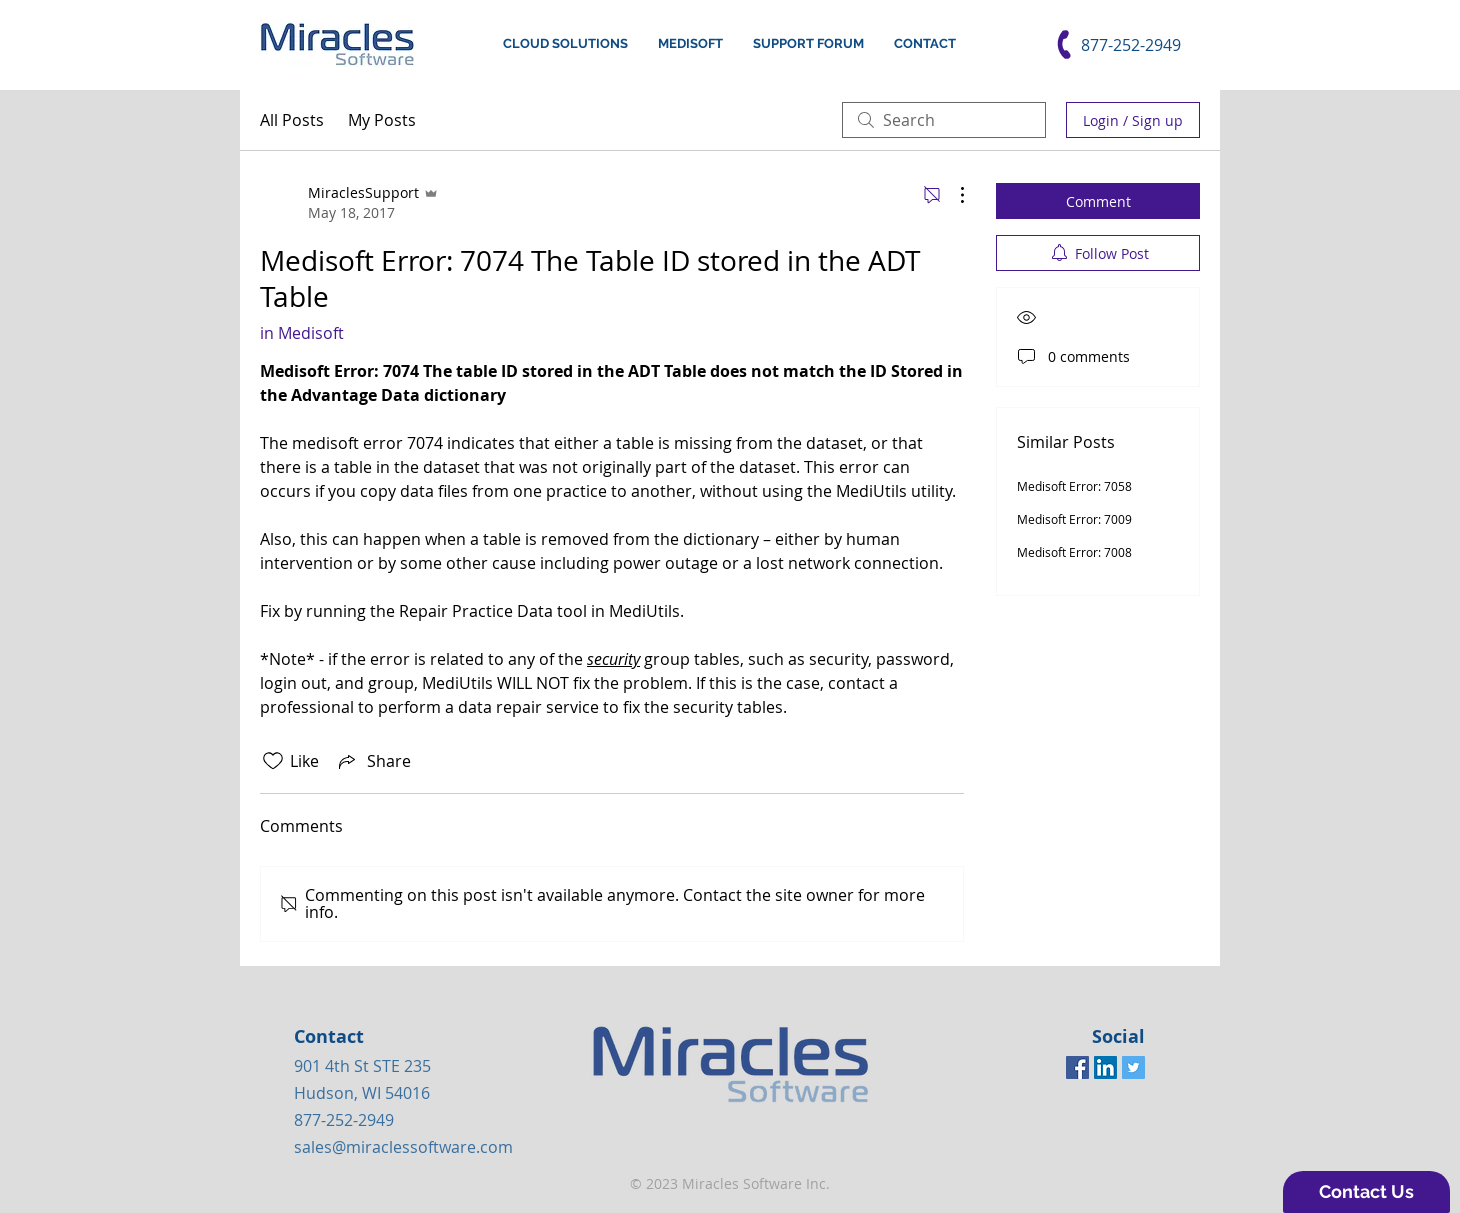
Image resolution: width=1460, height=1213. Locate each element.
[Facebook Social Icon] (1077, 1067)
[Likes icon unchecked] (273, 761)
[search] (944, 120)
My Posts (382, 120)
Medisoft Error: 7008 (1074, 552)
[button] (1366, 1192)
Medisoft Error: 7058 (1074, 486)
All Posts (292, 120)
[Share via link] (373, 761)
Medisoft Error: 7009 (1074, 519)
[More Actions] (952, 195)
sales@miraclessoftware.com (403, 1147)
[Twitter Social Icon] (1133, 1067)
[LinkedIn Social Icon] (1105, 1067)
